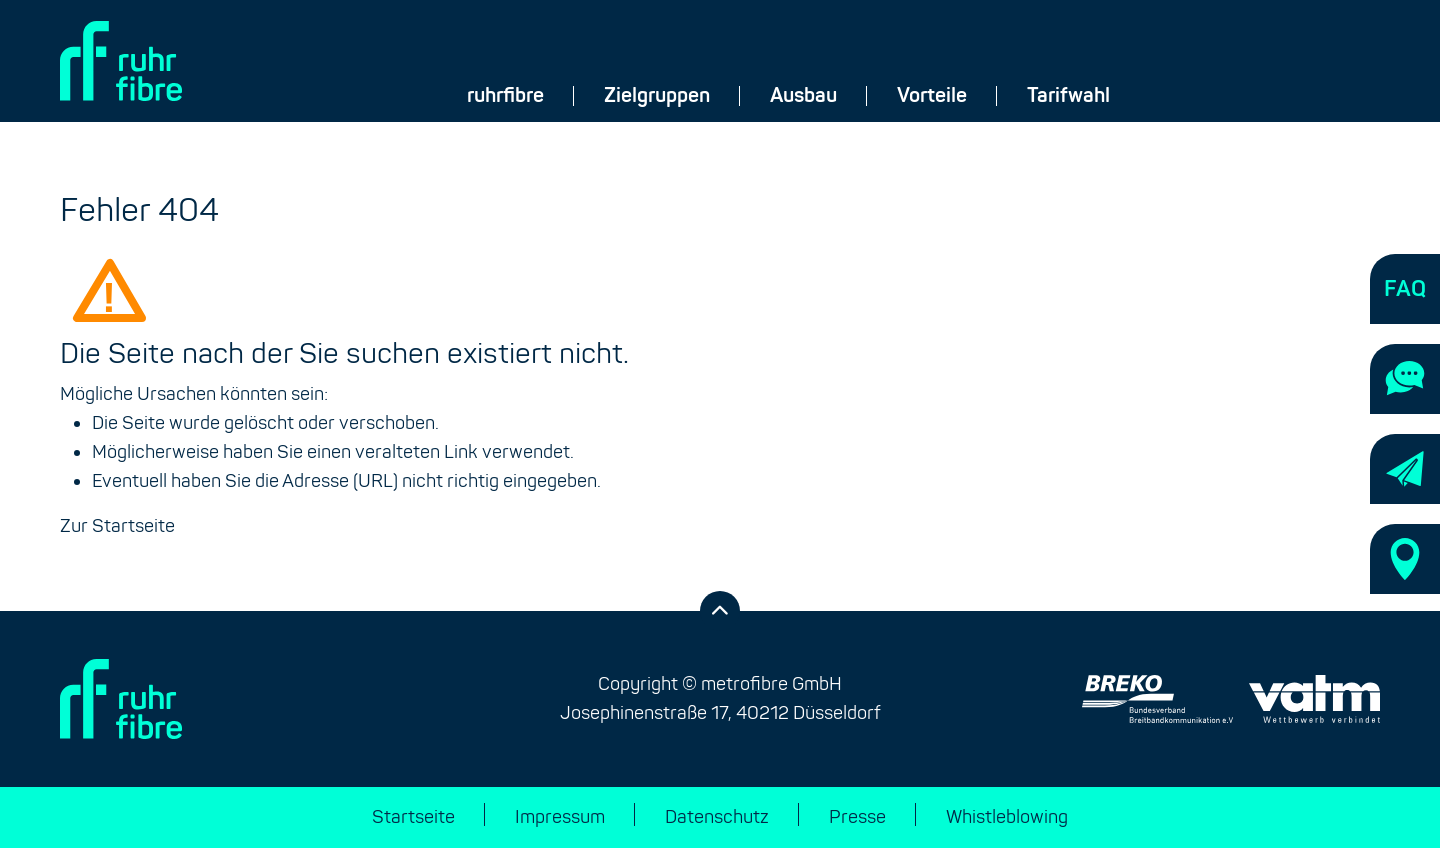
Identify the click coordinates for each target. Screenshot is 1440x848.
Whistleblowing (1007, 817)
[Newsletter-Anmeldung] (1405, 469)
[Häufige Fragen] (1405, 289)
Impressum (560, 817)
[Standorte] (1405, 559)
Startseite (413, 817)
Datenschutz (717, 817)
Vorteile (932, 96)
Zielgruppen (657, 96)
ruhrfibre (505, 96)
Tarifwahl (1068, 96)
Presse (857, 817)
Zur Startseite (117, 526)
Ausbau (803, 96)
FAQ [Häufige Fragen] (1405, 289)
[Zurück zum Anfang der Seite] (720, 611)
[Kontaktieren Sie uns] (1405, 379)
